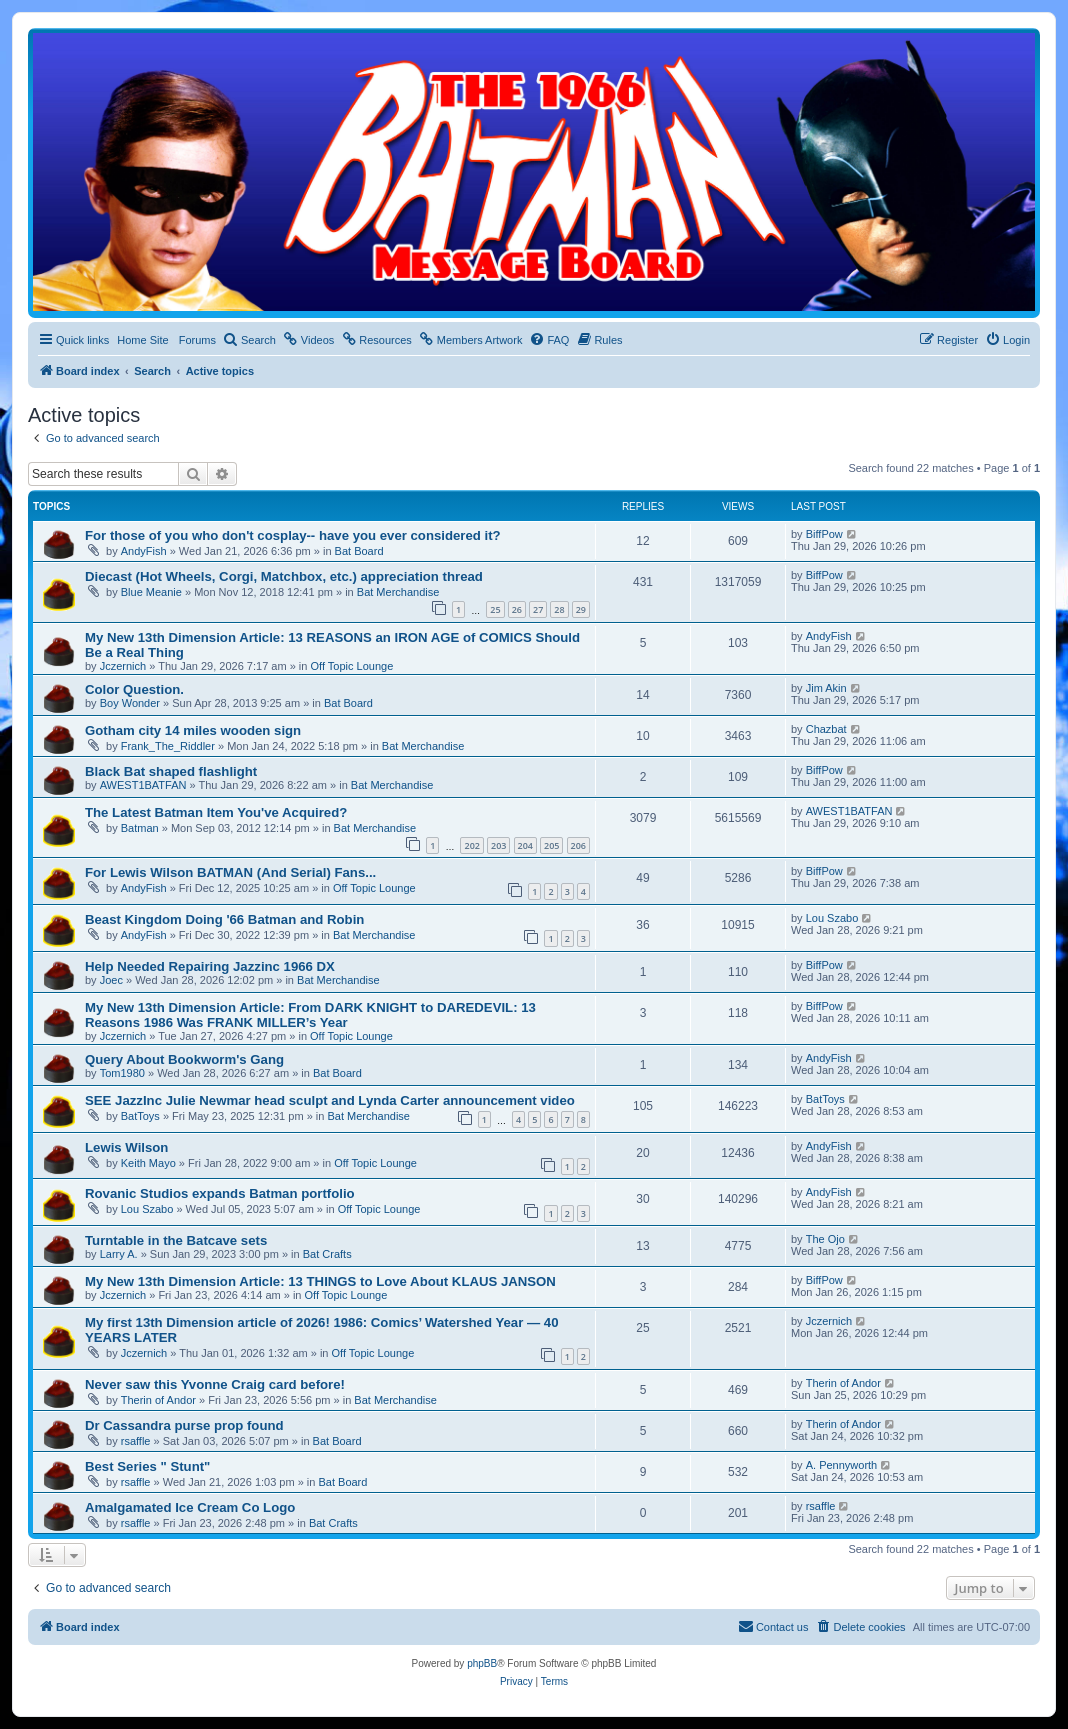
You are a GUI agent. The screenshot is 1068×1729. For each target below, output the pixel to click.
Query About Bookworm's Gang (184, 1059)
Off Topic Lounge (351, 666)
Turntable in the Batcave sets (176, 1240)
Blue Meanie (151, 592)
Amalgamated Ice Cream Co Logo (190, 1507)
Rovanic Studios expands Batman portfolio (220, 1193)
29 (581, 609)
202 (471, 845)
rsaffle (136, 1441)
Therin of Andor (158, 1400)
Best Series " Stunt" (147, 1466)
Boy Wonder (130, 703)
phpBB (482, 1663)
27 (538, 609)
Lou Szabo (832, 918)
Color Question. (134, 689)
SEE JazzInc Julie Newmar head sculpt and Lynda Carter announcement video (330, 1100)
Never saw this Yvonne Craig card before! (215, 1384)
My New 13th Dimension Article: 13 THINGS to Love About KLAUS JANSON (320, 1281)
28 (559, 609)
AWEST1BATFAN (143, 785)
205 (551, 845)
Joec (111, 980)
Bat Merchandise (398, 592)
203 (498, 845)
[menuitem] (249, 340)
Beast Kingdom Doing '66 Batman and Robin (224, 919)
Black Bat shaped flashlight (171, 771)
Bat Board (359, 551)
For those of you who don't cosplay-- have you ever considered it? (293, 535)
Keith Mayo (148, 1163)
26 (517, 609)
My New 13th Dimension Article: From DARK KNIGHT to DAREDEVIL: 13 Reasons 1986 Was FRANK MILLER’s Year (310, 1015)
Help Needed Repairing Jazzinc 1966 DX (210, 966)
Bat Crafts (327, 1254)
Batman (140, 828)
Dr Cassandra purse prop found (184, 1425)
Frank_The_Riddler (168, 746)
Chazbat (826, 729)
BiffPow (824, 534)
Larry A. (119, 1254)
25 (495, 609)
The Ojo (825, 1239)
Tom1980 (122, 1073)
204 (525, 845)
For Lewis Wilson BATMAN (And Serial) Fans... (230, 872)
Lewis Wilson (126, 1147)
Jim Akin (826, 688)
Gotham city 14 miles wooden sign (193, 730)
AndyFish (144, 551)
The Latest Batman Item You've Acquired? (216, 812)
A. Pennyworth (842, 1465)
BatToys (140, 1116)
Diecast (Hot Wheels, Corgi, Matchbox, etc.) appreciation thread (284, 576)
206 (578, 845)
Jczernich (123, 666)
